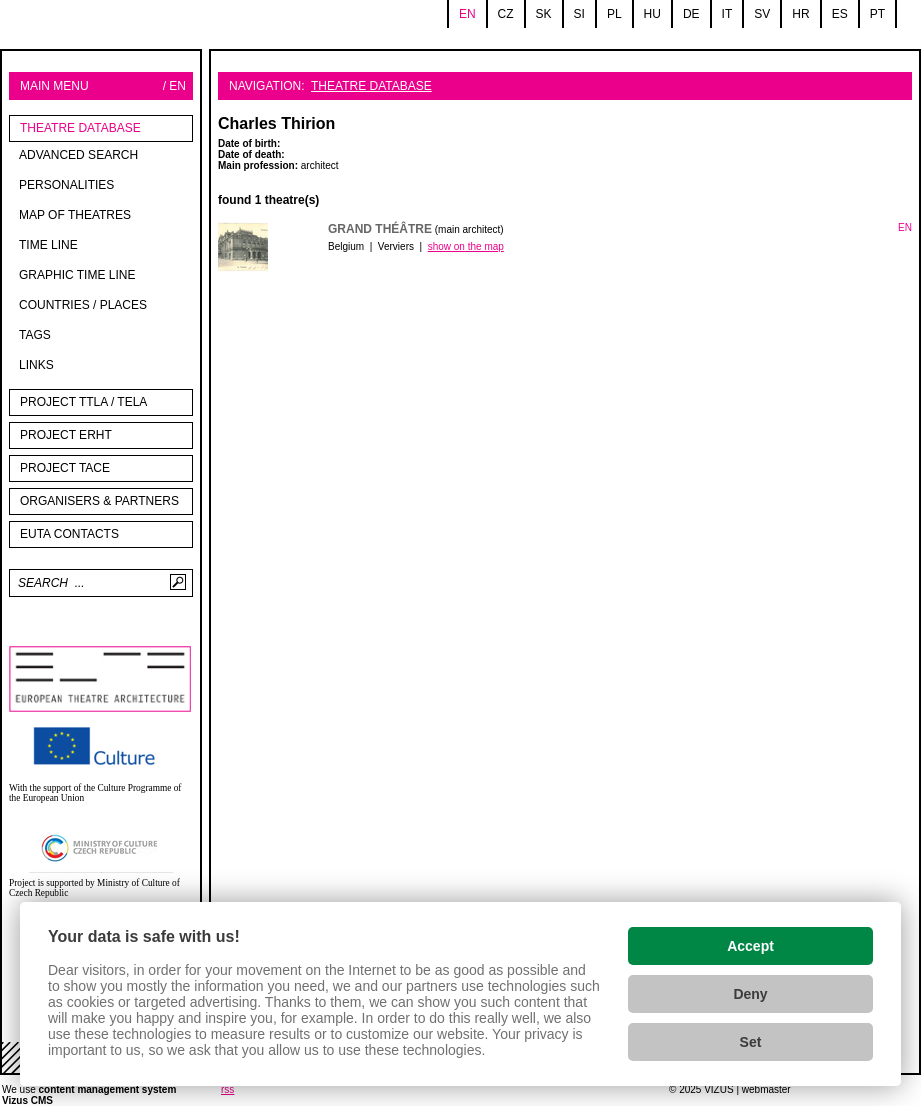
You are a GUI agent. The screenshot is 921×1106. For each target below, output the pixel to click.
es (840, 14)
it (727, 14)
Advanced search (78, 155)
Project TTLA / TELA (83, 402)
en (467, 14)
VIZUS (718, 1089)
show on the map (466, 246)
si (579, 14)
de (691, 14)
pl (614, 14)
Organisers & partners (99, 501)
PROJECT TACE (65, 468)
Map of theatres (75, 215)
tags (35, 335)
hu (652, 14)
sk (544, 14)
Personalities (66, 185)
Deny (750, 994)
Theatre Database (80, 128)
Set (751, 1042)
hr (800, 14)
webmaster (766, 1089)
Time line (48, 245)
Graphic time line (77, 275)
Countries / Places (83, 305)
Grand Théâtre (380, 229)
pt (877, 14)
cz (506, 14)
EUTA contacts (69, 534)
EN (905, 227)
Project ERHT (66, 435)
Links (36, 365)
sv (762, 14)
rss (227, 1089)
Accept (750, 946)
